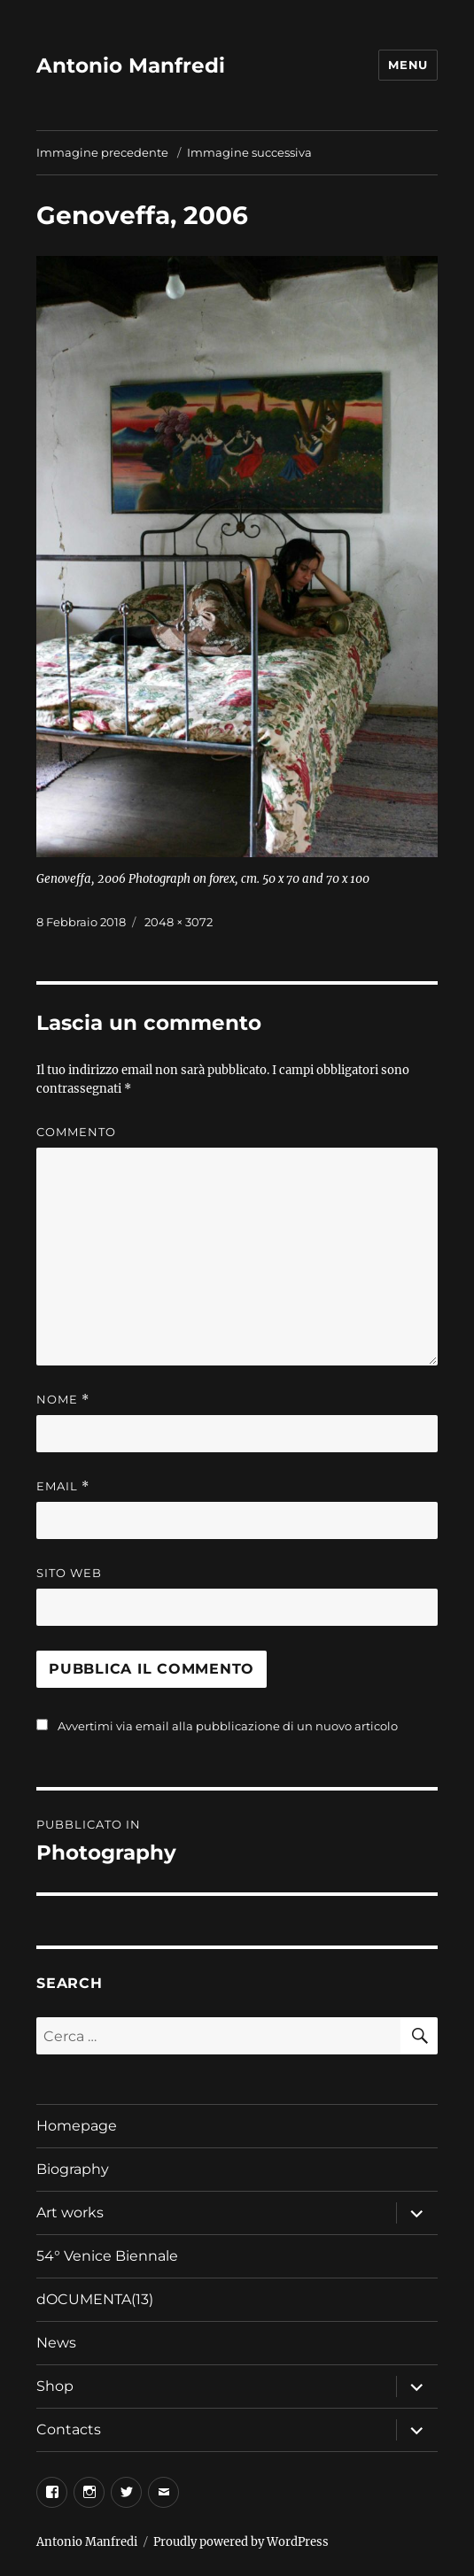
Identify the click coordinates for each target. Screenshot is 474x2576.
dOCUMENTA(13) (96, 2299)
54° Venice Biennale (107, 2255)
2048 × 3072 (178, 922)
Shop (55, 2386)
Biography (72, 2169)
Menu (407, 65)
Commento (76, 1132)
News (56, 2342)
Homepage (76, 2125)
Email (62, 1486)
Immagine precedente (102, 152)
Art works (70, 2212)
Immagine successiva (249, 152)
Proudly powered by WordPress (241, 2541)
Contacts (68, 2429)
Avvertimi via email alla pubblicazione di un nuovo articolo (228, 1726)
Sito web (69, 1573)
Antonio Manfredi (130, 65)
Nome (62, 1399)
